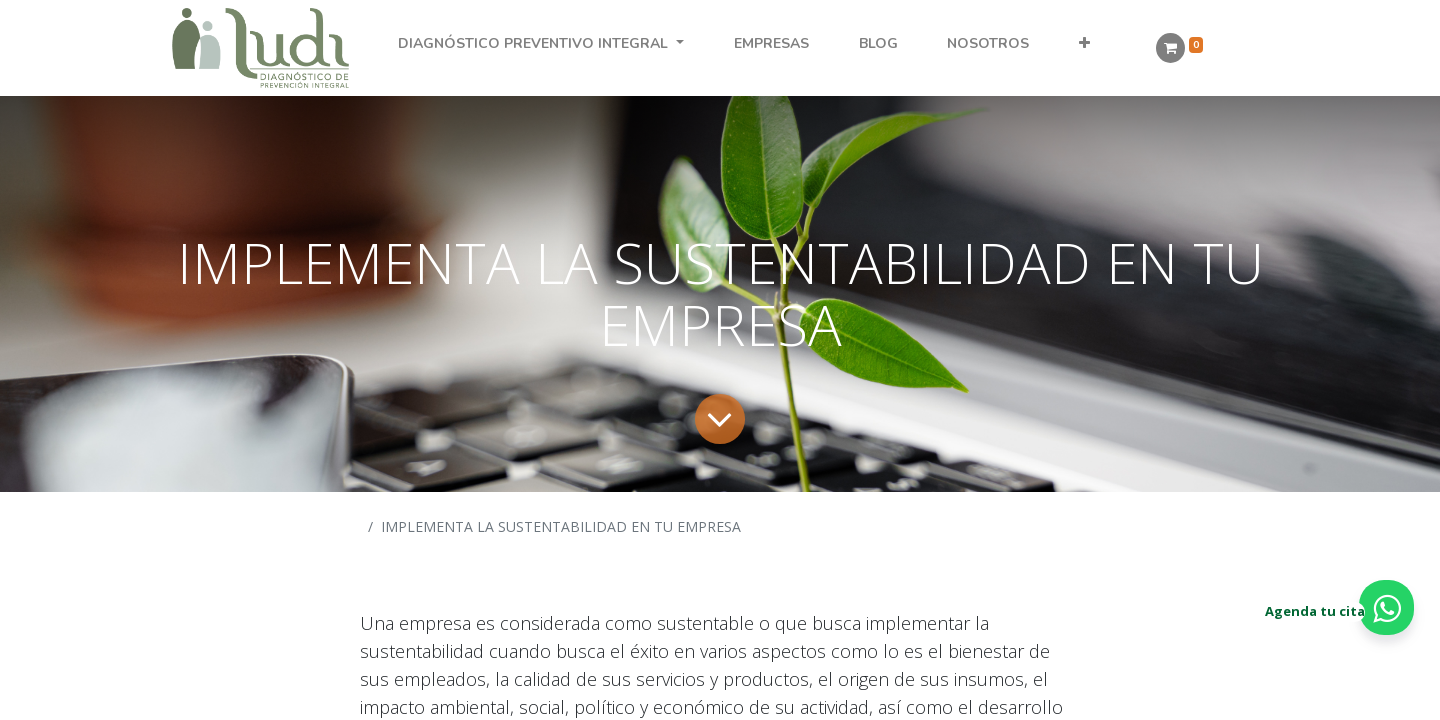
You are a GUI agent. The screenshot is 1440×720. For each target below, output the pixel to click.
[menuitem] (771, 43)
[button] (1085, 43)
